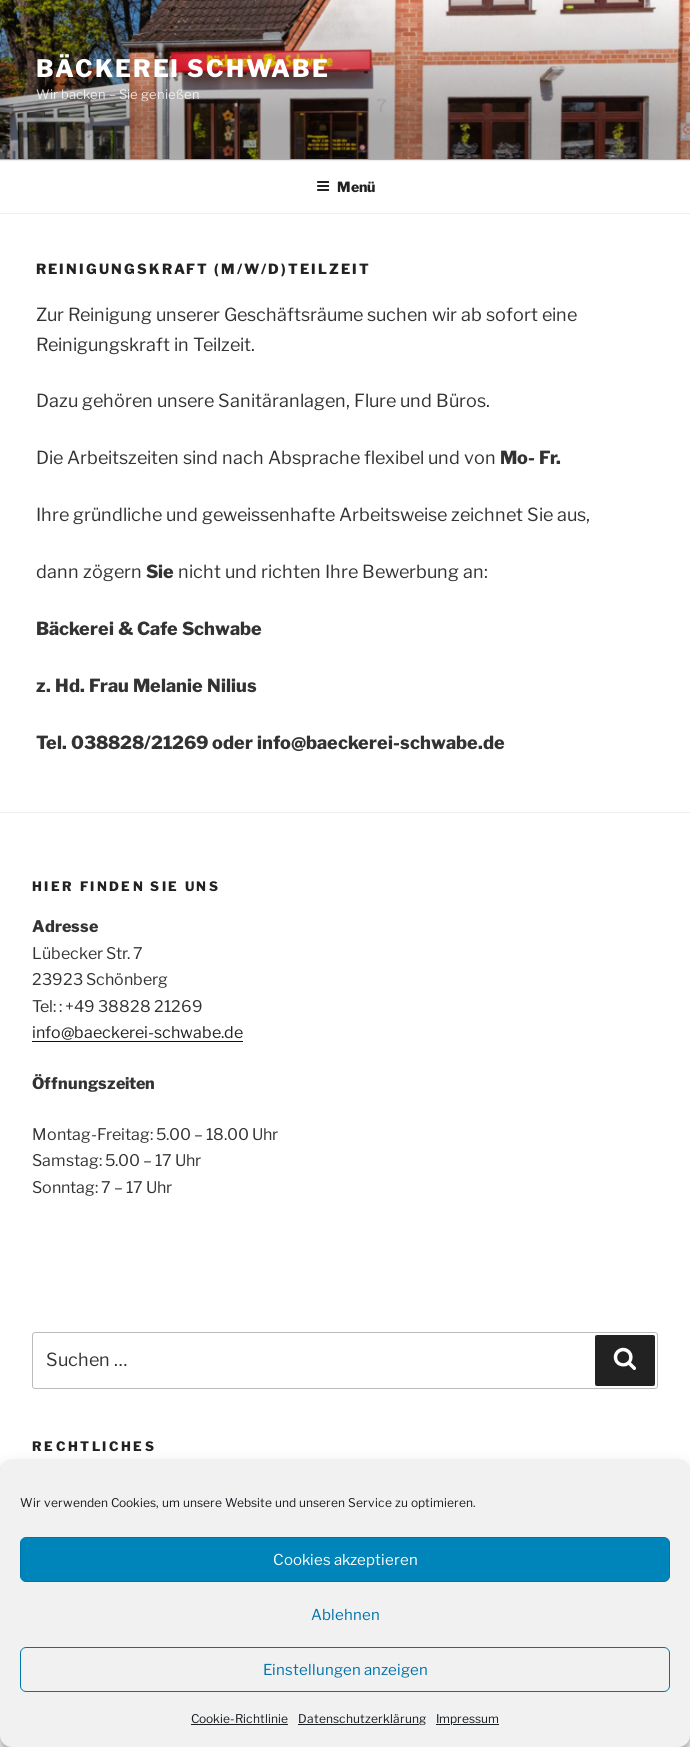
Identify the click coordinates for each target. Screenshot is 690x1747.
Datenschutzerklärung (362, 1718)
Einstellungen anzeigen (345, 1670)
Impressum (467, 1718)
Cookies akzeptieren (345, 1560)
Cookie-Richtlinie (239, 1718)
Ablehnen (345, 1615)
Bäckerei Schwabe (183, 68)
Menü (345, 186)
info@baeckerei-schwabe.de (137, 1032)
